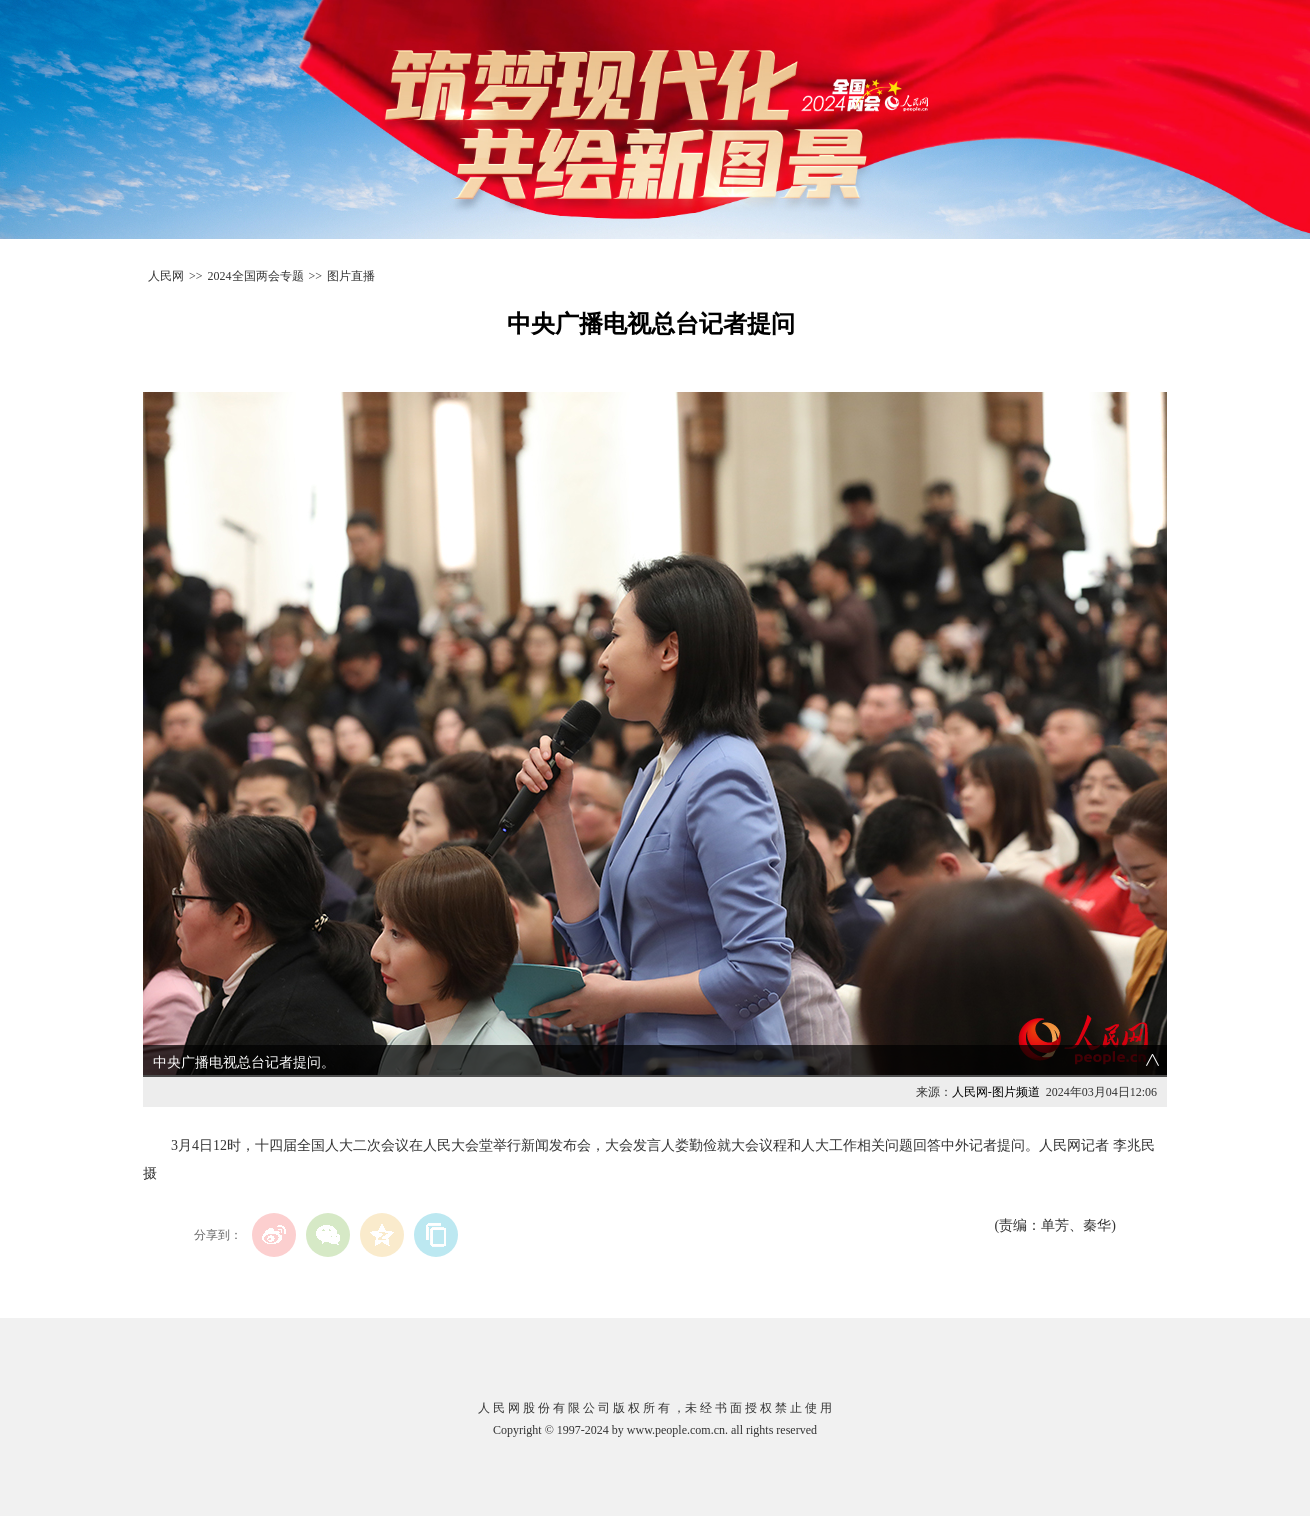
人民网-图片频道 (996, 1092)
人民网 (166, 276)
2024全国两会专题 (256, 276)
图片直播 (351, 276)
